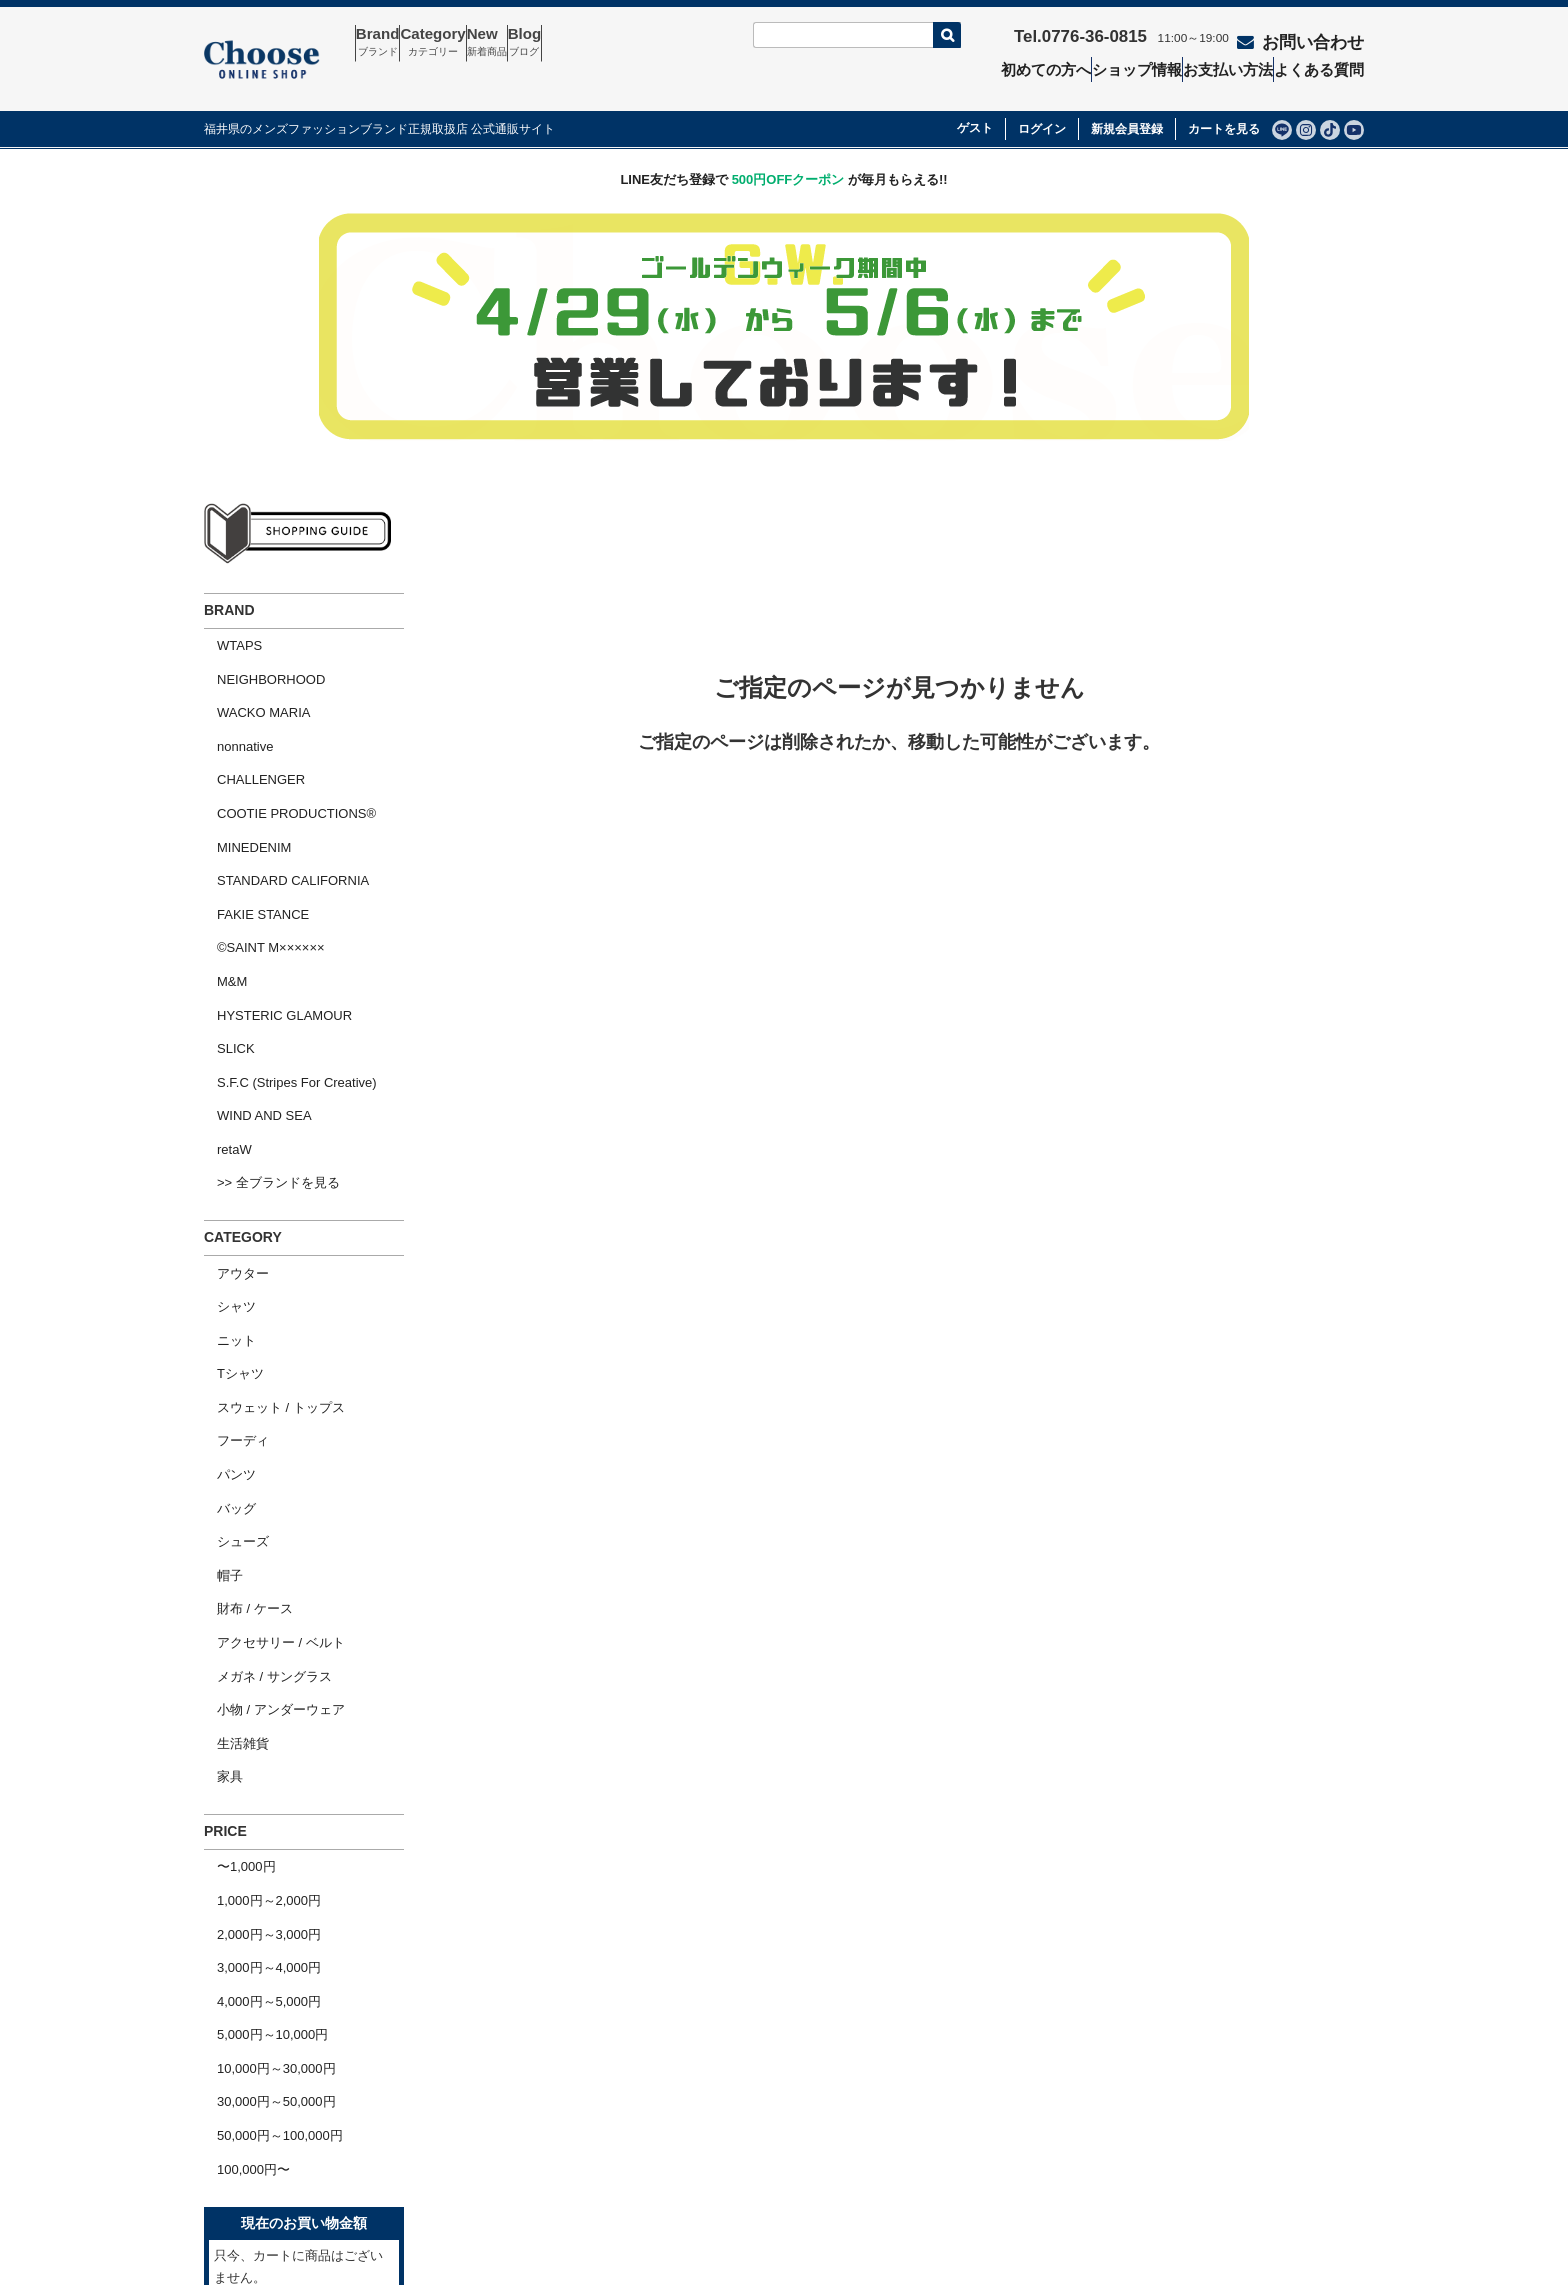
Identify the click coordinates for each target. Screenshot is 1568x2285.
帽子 (217, 1339)
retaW (221, 999)
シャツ (223, 1133)
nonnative (232, 690)
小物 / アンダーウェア (268, 1442)
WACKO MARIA (250, 664)
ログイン (1042, 101)
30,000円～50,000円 (263, 1757)
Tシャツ (227, 1185)
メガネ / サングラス (261, 1417)
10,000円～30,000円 (263, 1731)
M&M (219, 870)
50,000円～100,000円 (267, 1782)
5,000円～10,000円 (259, 1705)
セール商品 (712, 2097)
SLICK (223, 922)
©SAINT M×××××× (258, 845)
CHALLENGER (248, 716)
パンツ (223, 1262)
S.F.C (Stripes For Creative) (284, 948)
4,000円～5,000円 (256, 1679)
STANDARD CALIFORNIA (280, 793)
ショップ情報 (1135, 66)
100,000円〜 (240, 1808)
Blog (609, 43)
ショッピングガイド (274, 2166)
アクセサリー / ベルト (268, 1391)
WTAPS (226, 613)
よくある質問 (1328, 66)
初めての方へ (1039, 66)
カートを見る (1224, 101)
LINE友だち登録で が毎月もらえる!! (783, 151)
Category (469, 43)
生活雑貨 (230, 1468)
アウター (230, 1107)
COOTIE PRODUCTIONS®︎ (283, 742)
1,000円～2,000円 (256, 1602)
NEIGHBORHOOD (258, 639)
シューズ (230, 1314)
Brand (390, 43)
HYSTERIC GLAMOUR (271, 896)
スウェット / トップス (268, 1210)
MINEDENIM (241, 767)
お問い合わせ (1304, 36)
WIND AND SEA (251, 974)
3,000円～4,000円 (256, 1654)
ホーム (235, 2097)
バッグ (223, 1288)
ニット (223, 1159)
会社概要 (242, 2131)
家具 (217, 1494)
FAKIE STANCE (250, 819)
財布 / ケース (242, 1365)
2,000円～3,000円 (256, 1628)
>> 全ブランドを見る (265, 1025)
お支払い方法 (1232, 66)
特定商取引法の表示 (970, 2097)
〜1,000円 (233, 1576)
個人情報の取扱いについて (990, 2131)
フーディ (230, 1236)
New (547, 43)
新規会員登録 (1127, 101)
